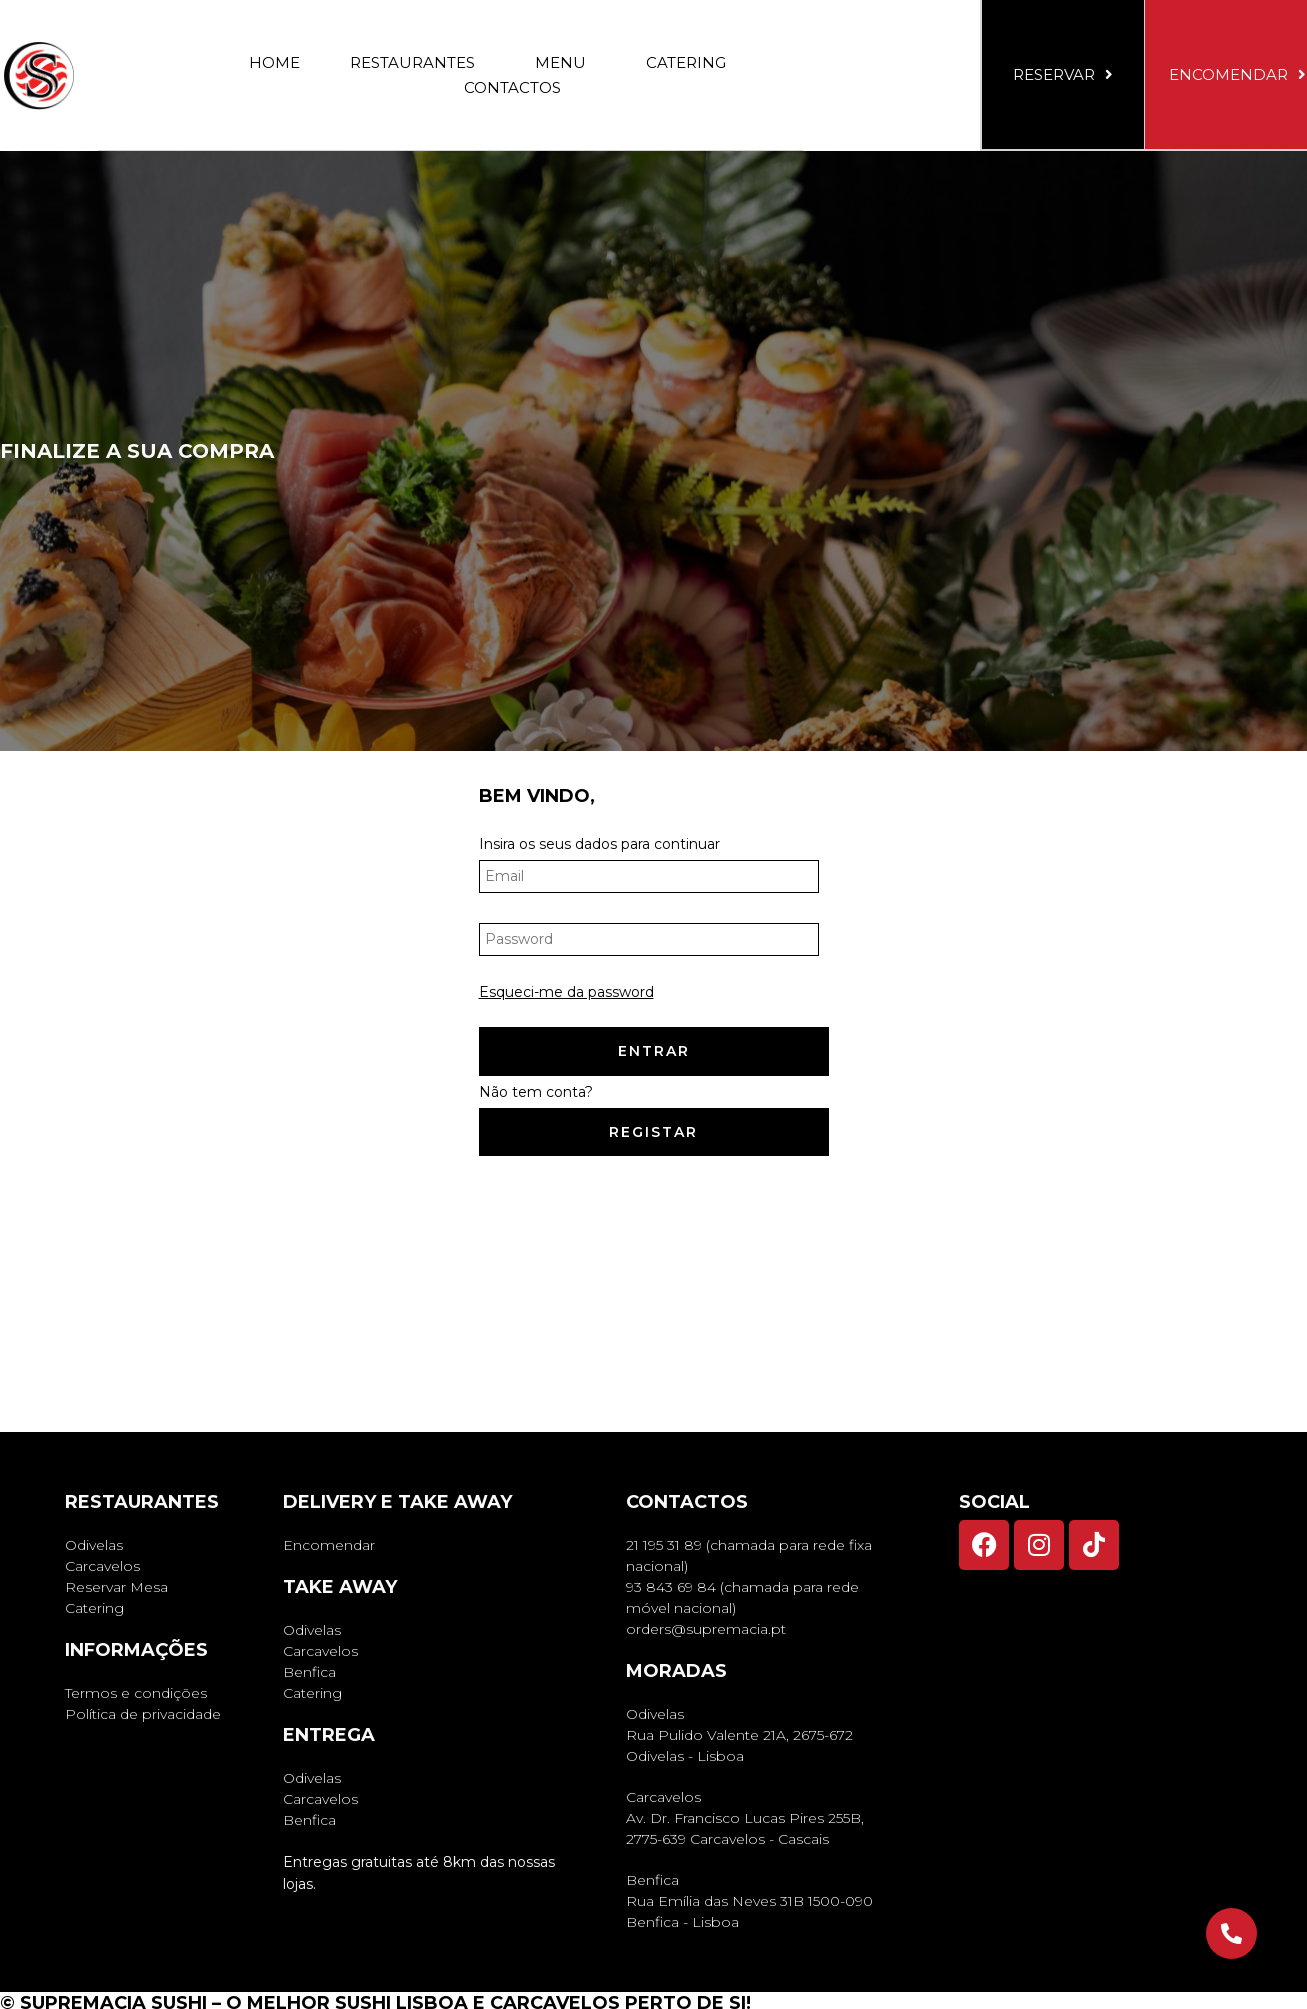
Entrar (654, 1051)
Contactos (512, 87)
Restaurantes (417, 63)
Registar (653, 1132)
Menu (565, 63)
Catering (686, 62)
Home (274, 62)
